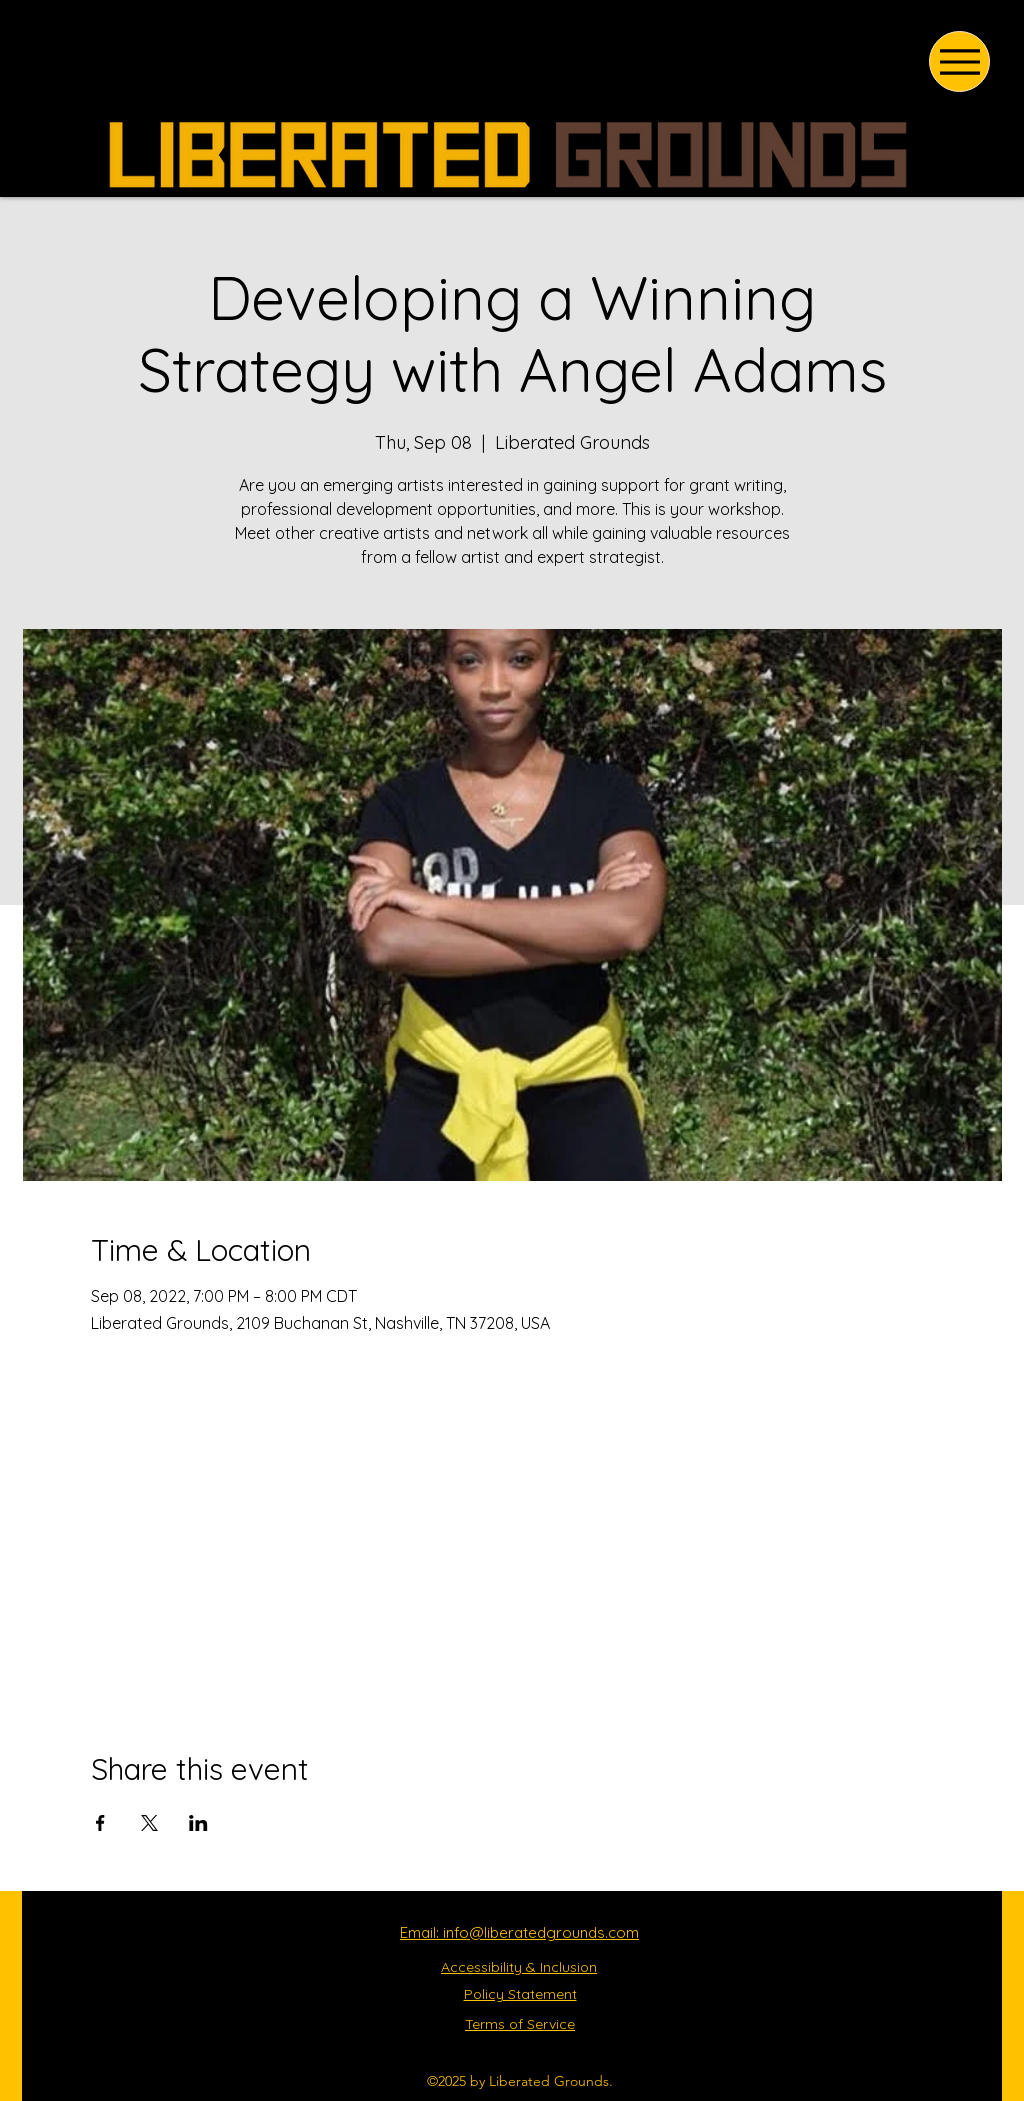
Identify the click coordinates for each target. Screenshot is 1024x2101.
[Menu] (959, 61)
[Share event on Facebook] (100, 1823)
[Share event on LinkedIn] (198, 1823)
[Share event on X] (149, 1823)
